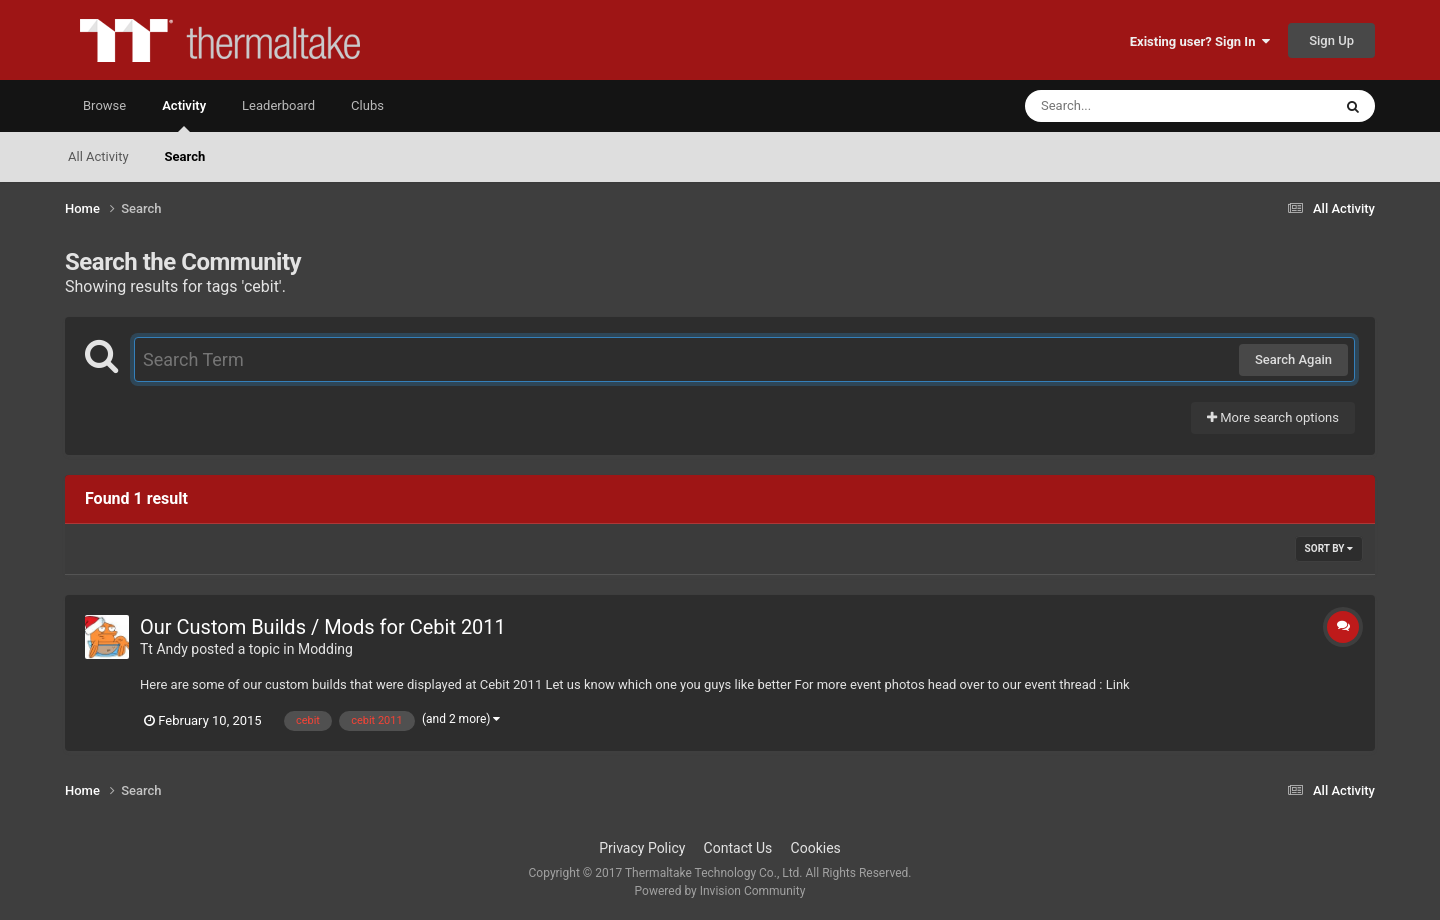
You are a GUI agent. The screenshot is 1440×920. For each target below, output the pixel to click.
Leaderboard (278, 105)
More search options (1273, 417)
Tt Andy (164, 649)
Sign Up (1331, 40)
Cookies (816, 848)
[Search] (1128, 106)
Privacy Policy (642, 848)
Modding (325, 649)
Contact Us (738, 848)
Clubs (367, 105)
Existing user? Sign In (1200, 41)
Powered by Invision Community (720, 891)
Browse (104, 105)
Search (185, 156)
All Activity (98, 156)
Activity (184, 115)
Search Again (1293, 359)
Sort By (1329, 548)
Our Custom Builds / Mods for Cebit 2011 (323, 627)
